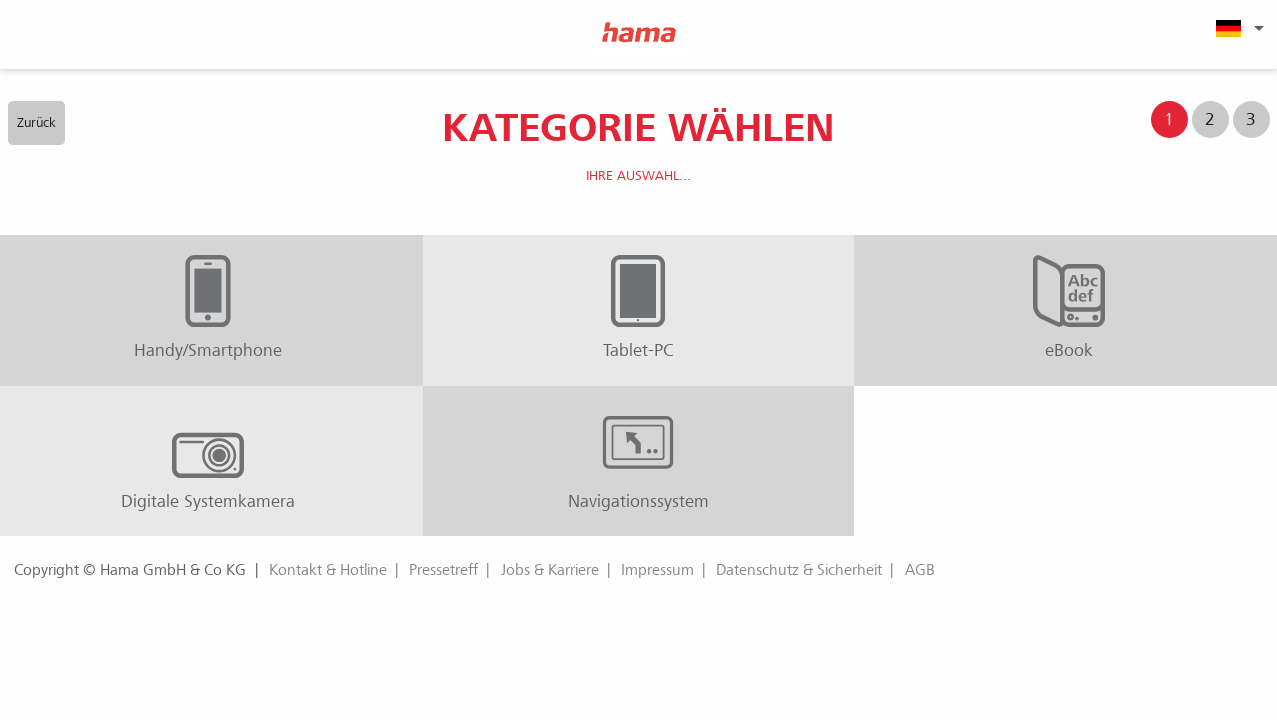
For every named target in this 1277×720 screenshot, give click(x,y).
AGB (920, 570)
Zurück (36, 122)
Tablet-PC (638, 308)
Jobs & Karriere (550, 570)
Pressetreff (443, 570)
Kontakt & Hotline (328, 570)
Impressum (657, 570)
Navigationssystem (638, 459)
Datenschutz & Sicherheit (799, 570)
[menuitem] (1237, 28)
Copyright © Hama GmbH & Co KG (130, 570)
